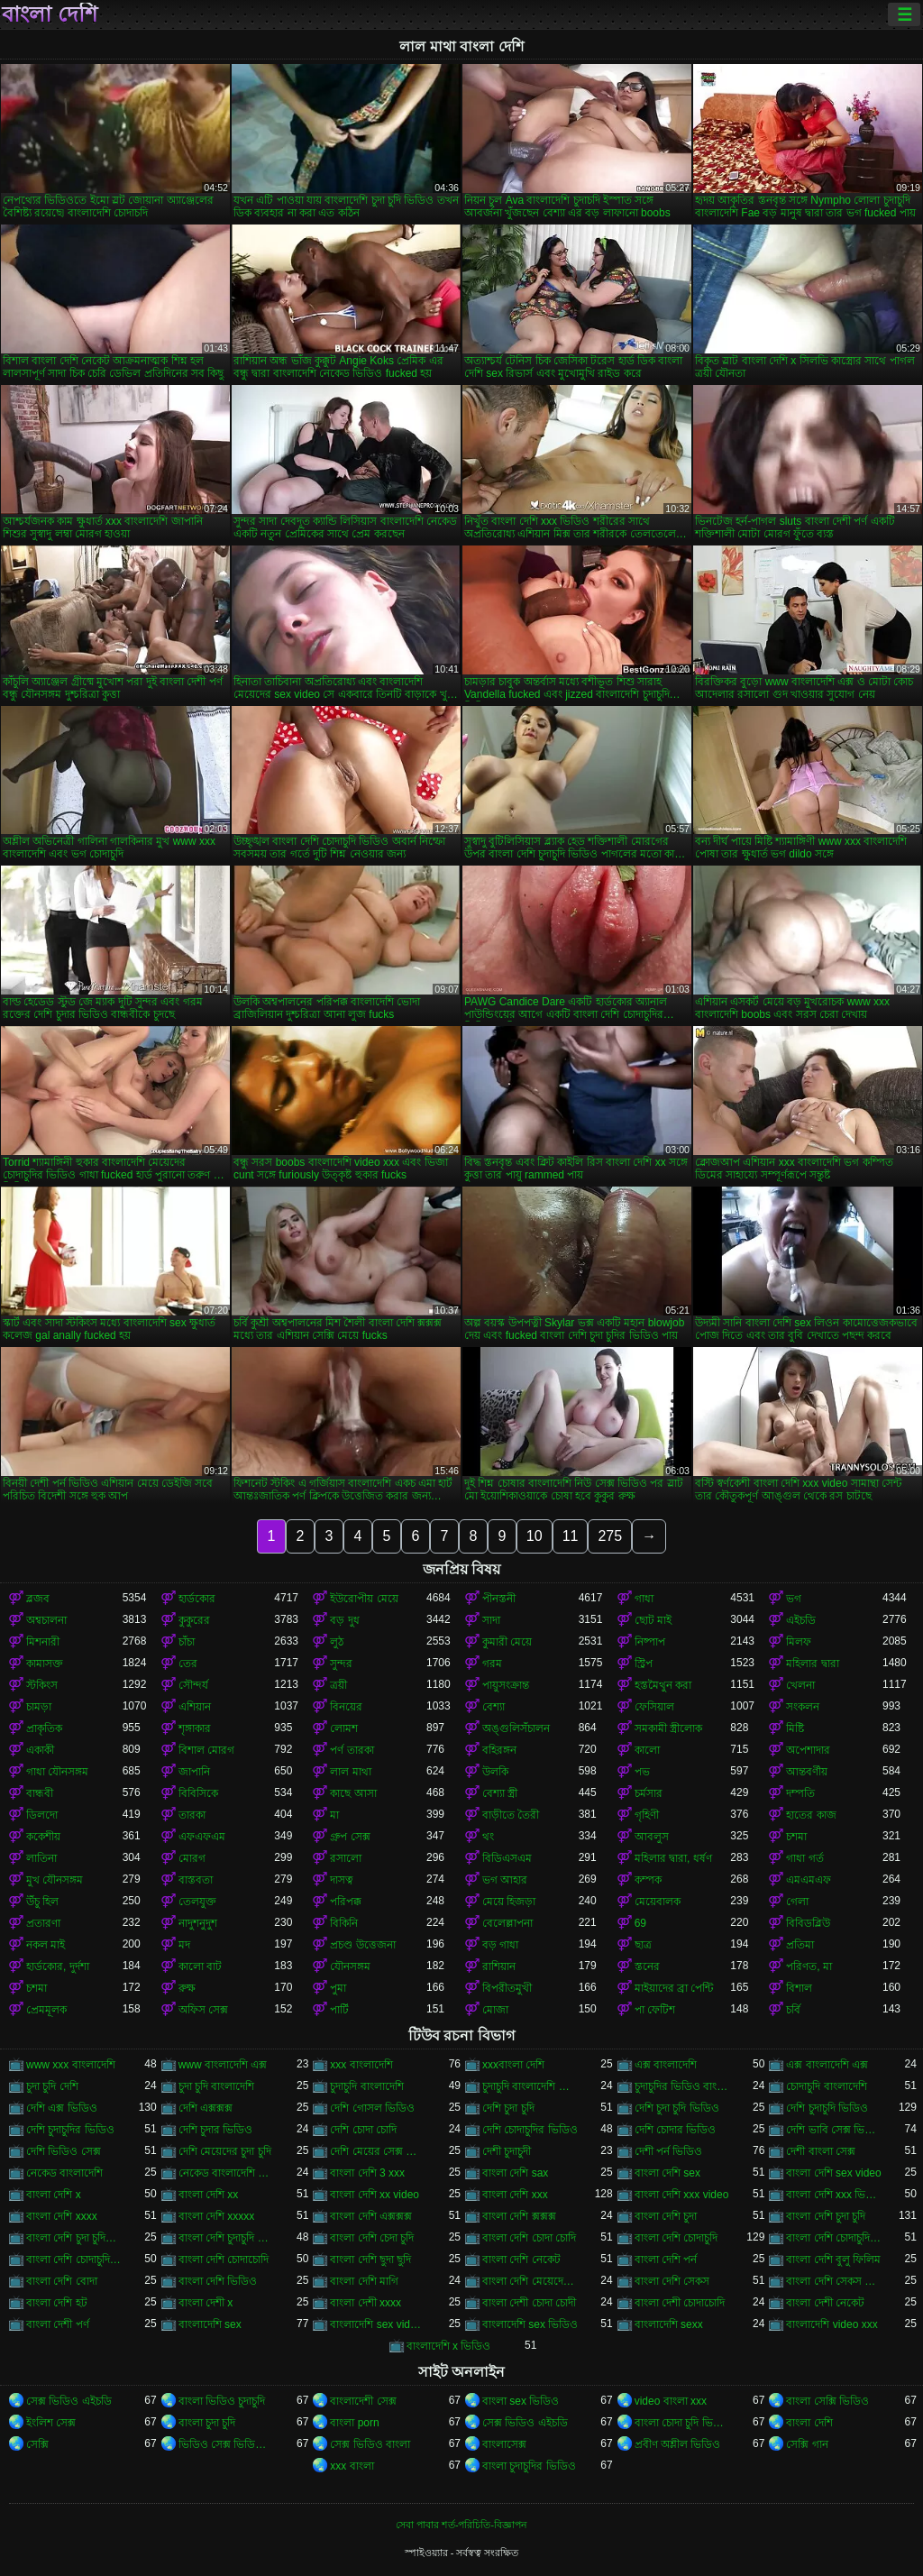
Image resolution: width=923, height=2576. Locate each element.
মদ (184, 1945)
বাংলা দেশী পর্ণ (57, 2324)
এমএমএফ (808, 1880)
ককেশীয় (43, 1836)
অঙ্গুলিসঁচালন (516, 1728)
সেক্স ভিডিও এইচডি (69, 2401)
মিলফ (798, 1642)
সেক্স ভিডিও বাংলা (370, 2444)
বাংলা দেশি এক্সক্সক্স (371, 2216)
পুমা (338, 1988)
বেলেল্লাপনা (507, 1923)
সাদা (491, 1620)
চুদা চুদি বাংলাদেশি (216, 2086)
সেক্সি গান (806, 2444)
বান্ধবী (39, 1793)
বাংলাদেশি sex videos (378, 2324)
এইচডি (801, 1620)
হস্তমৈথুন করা (663, 1685)
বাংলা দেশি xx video (374, 2194)
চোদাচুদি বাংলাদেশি (826, 2086)
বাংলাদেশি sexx (669, 2324)
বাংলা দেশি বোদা (61, 2281)
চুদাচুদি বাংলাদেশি (366, 2086)
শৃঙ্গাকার (194, 1728)
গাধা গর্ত (804, 1858)
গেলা (797, 1901)
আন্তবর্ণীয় (806, 1771)
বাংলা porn (354, 2422)
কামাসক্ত (44, 1663)
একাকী (40, 1750)
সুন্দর (341, 1663)
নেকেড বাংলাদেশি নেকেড (226, 2173)
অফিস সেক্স (203, 2009)
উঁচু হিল (42, 1901)
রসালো (345, 1858)
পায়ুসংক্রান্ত (505, 1685)
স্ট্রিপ (644, 1663)
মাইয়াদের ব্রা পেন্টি (674, 1988)
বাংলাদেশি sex (210, 2324)
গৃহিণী (647, 1815)
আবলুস (652, 1836)
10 (534, 1536)
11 (570, 1536)
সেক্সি (37, 2444)
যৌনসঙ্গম (350, 1966)
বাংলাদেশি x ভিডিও (449, 2346)
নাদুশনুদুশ (197, 1923)
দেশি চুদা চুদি (508, 2108)
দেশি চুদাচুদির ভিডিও (70, 2129)
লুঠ (336, 1642)
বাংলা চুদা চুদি (207, 2422)
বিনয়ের (346, 1707)
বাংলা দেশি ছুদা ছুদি (370, 2259)
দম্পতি (800, 1793)
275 (610, 1536)
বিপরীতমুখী (507, 1988)
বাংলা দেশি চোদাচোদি (224, 2259)
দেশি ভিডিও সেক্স (63, 2151)
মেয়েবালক (658, 1901)
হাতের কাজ (811, 1815)
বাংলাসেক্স (504, 2444)
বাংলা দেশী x (205, 2302)
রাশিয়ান (499, 1966)
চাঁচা (186, 1642)
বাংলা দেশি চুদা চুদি (825, 2216)
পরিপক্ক (345, 1901)
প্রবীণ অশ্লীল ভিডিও (678, 2444)
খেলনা (800, 1685)
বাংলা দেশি (49, 14)
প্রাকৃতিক (44, 1728)
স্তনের (647, 1966)
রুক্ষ (187, 1988)
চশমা (796, 1836)
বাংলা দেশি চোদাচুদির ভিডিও (74, 2259)
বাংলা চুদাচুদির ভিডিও (529, 2466)
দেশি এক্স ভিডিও (61, 2108)
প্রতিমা (800, 1945)
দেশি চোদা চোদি (363, 2129)
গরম (492, 1663)
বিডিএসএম (507, 1858)
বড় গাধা (500, 1945)
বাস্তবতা (195, 1880)
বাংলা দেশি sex (667, 2173)
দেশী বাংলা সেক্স (820, 2151)
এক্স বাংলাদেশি (666, 2064)
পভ (642, 1771)
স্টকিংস (42, 1685)
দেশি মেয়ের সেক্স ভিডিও (378, 2151)
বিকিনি (344, 1923)
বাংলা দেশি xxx (515, 2194)
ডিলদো (42, 1815)
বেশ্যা (493, 1707)
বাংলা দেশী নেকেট (825, 2302)
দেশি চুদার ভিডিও (215, 2129)
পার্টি (339, 2009)
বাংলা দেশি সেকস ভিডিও (834, 2281)
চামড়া (38, 1707)
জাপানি (194, 1771)
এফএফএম (201, 1836)
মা (334, 1815)
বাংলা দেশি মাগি (364, 2281)
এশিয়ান (194, 1707)
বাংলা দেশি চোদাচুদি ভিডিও (834, 2238)
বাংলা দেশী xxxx (365, 2302)
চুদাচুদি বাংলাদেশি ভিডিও (530, 2086)
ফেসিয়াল (654, 1707)
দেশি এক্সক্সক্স (205, 2108)
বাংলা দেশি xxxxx (216, 2216)
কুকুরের (194, 1620)
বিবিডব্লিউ (808, 1923)
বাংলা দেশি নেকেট (521, 2259)
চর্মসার (649, 1793)
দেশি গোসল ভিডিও (372, 2108)
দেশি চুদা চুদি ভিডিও (677, 2108)
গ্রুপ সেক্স (350, 1836)
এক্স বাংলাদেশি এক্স (827, 2064)
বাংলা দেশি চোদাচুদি (676, 2238)
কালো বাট (200, 1966)
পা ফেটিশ (655, 2009)
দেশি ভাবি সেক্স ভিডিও (834, 2129)
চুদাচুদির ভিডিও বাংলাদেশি (683, 2086)
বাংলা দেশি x (53, 2194)
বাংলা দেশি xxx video (682, 2194)
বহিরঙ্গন (499, 1750)
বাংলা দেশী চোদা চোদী (529, 2302)
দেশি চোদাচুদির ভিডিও (530, 2129)
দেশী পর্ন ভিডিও (669, 2151)
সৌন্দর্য (193, 1685)
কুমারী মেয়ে (507, 1642)
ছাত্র (643, 1945)
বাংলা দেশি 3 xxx (367, 2173)
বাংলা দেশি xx (208, 2194)
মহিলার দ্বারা (812, 1663)
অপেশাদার (808, 1750)
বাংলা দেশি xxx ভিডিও (834, 2194)
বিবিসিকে (198, 1793)
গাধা (644, 1598)
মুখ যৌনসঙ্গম (54, 1880)
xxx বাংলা (351, 2466)
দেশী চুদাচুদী (506, 2151)
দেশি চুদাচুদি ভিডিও (827, 2108)
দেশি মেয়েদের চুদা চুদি (224, 2151)
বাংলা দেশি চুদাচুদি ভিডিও (226, 2238)
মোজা (495, 2009)
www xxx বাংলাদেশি (70, 2064)
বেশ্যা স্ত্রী (499, 1793)
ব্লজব (38, 1598)
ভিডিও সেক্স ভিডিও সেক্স (226, 2444)
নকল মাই (45, 1945)
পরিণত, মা (809, 1966)
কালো (647, 1750)
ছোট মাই (653, 1620)
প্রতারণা (43, 1923)
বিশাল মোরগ (206, 1750)
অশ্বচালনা (46, 1620)
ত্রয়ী (338, 1685)
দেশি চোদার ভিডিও (676, 2129)
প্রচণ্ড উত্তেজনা (362, 1945)
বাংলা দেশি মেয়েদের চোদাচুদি (530, 2281)
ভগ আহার (504, 1880)
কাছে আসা (353, 1793)
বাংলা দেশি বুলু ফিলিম (833, 2259)
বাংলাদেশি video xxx (831, 2324)
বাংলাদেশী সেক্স (363, 2401)
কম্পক (648, 1880)
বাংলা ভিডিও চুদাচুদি (222, 2401)
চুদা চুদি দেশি (52, 2086)
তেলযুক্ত (197, 1901)
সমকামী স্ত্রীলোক (668, 1728)
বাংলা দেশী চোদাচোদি (680, 2302)
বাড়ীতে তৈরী (510, 1815)
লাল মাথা (350, 1771)
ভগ (793, 1598)
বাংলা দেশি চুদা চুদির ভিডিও (74, 2238)
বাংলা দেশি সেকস (672, 2281)
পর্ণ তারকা (351, 1750)
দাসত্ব (341, 1880)
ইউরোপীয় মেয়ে (364, 1598)
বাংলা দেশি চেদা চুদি (372, 2238)
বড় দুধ (344, 1620)
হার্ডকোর (196, 1598)
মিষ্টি (795, 1728)
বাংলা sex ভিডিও (520, 2401)
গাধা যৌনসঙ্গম (57, 1771)
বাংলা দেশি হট (56, 2302)
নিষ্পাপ (650, 1642)
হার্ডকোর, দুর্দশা (57, 1966)
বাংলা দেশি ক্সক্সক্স (519, 2216)
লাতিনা (41, 1858)
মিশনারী (42, 1642)
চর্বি (793, 2009)
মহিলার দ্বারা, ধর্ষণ (673, 1858)
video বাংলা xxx (671, 2401)
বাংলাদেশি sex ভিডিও (530, 2324)
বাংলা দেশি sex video (833, 2173)
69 (640, 1923)
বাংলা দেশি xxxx (61, 2216)
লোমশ (344, 1728)
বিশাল (799, 1988)
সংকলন (802, 1707)
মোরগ (192, 1858)
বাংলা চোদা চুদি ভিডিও (683, 2422)
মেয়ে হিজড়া (508, 1901)
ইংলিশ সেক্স (51, 2422)
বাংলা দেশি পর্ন (666, 2259)
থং (488, 1836)
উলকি (495, 1771)
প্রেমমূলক (46, 2009)
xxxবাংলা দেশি (513, 2064)
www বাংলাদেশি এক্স (223, 2064)
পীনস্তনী (499, 1598)
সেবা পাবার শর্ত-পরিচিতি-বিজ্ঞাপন (461, 2524)
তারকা (192, 1815)
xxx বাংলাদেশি (361, 2064)
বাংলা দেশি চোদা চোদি (529, 2238)
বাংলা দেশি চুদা (666, 2216)
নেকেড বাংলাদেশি (64, 2173)
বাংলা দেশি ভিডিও (218, 2281)
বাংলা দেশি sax (515, 2173)
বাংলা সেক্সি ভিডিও (827, 2401)
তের (187, 1663)
